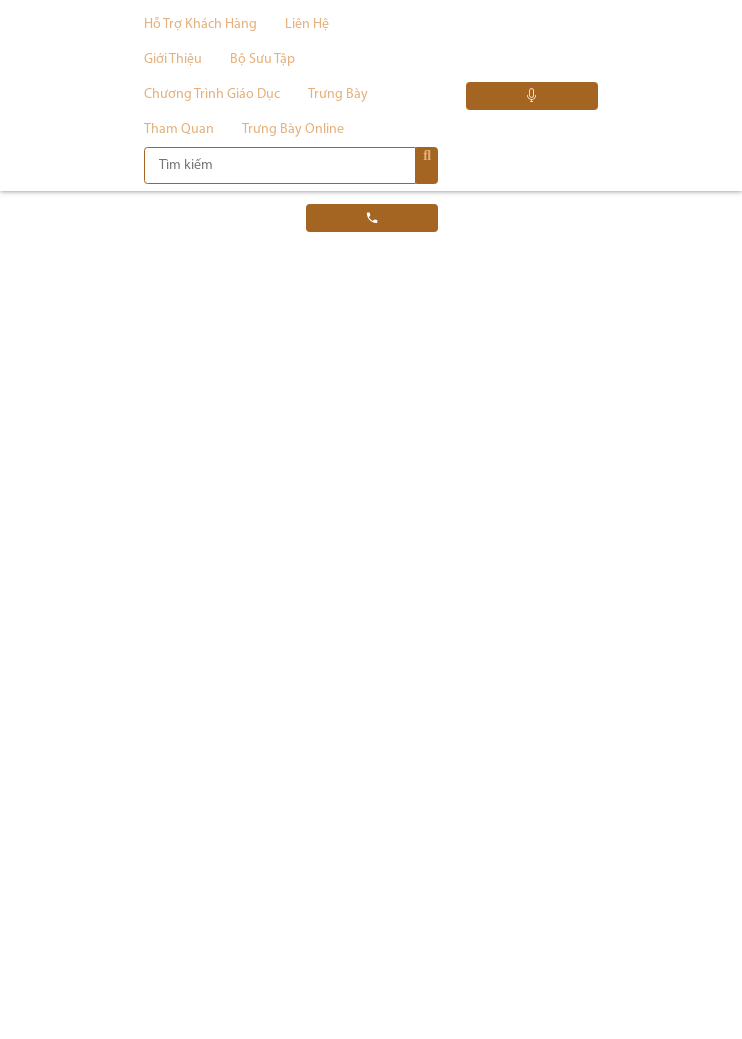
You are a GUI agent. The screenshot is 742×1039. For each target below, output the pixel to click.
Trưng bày (338, 94)
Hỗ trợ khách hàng (200, 24)
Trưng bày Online (293, 129)
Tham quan (179, 129)
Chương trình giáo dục (212, 94)
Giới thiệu (173, 59)
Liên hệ (307, 24)
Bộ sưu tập (262, 59)
